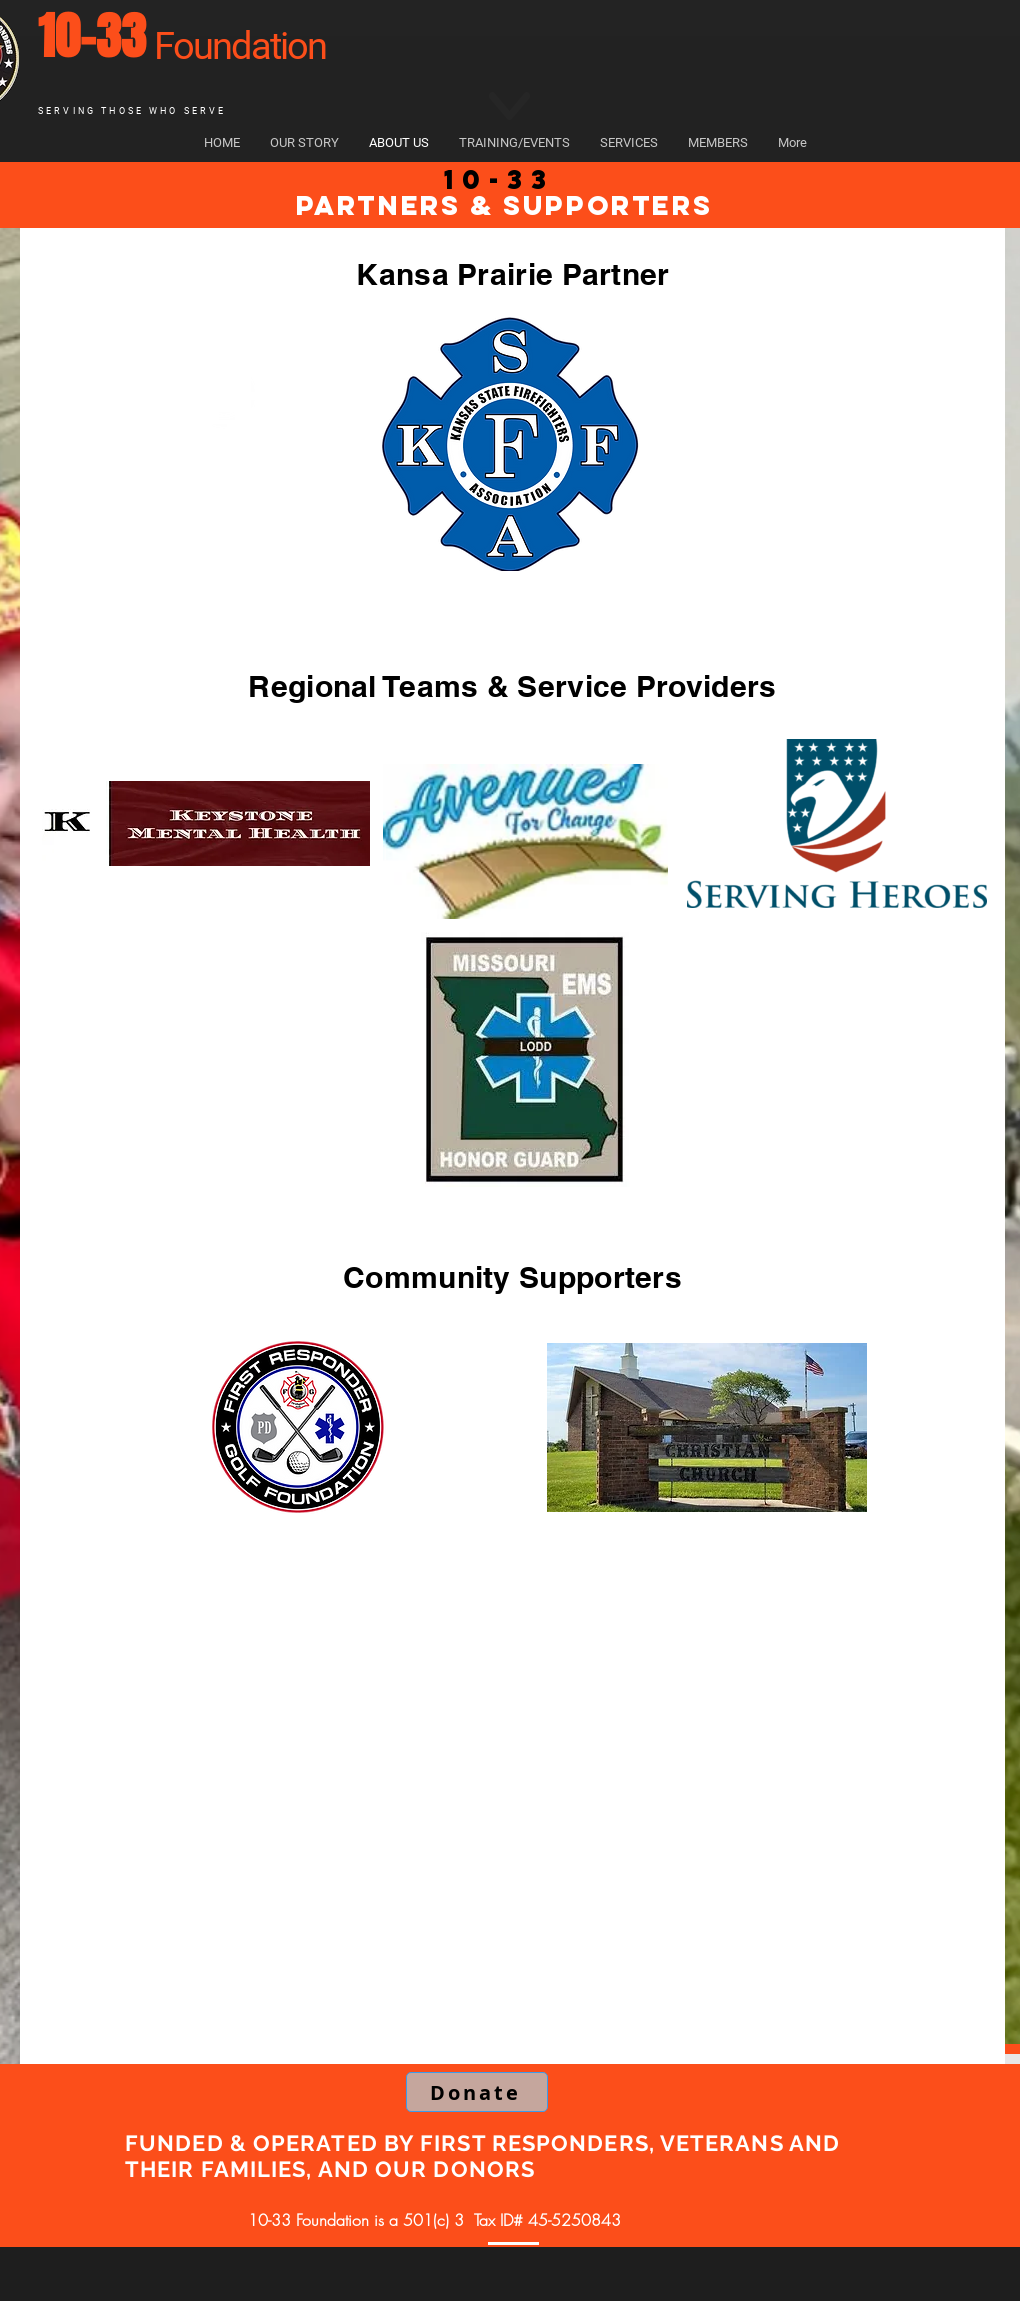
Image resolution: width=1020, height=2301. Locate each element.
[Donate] (477, 2092)
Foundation (240, 46)
